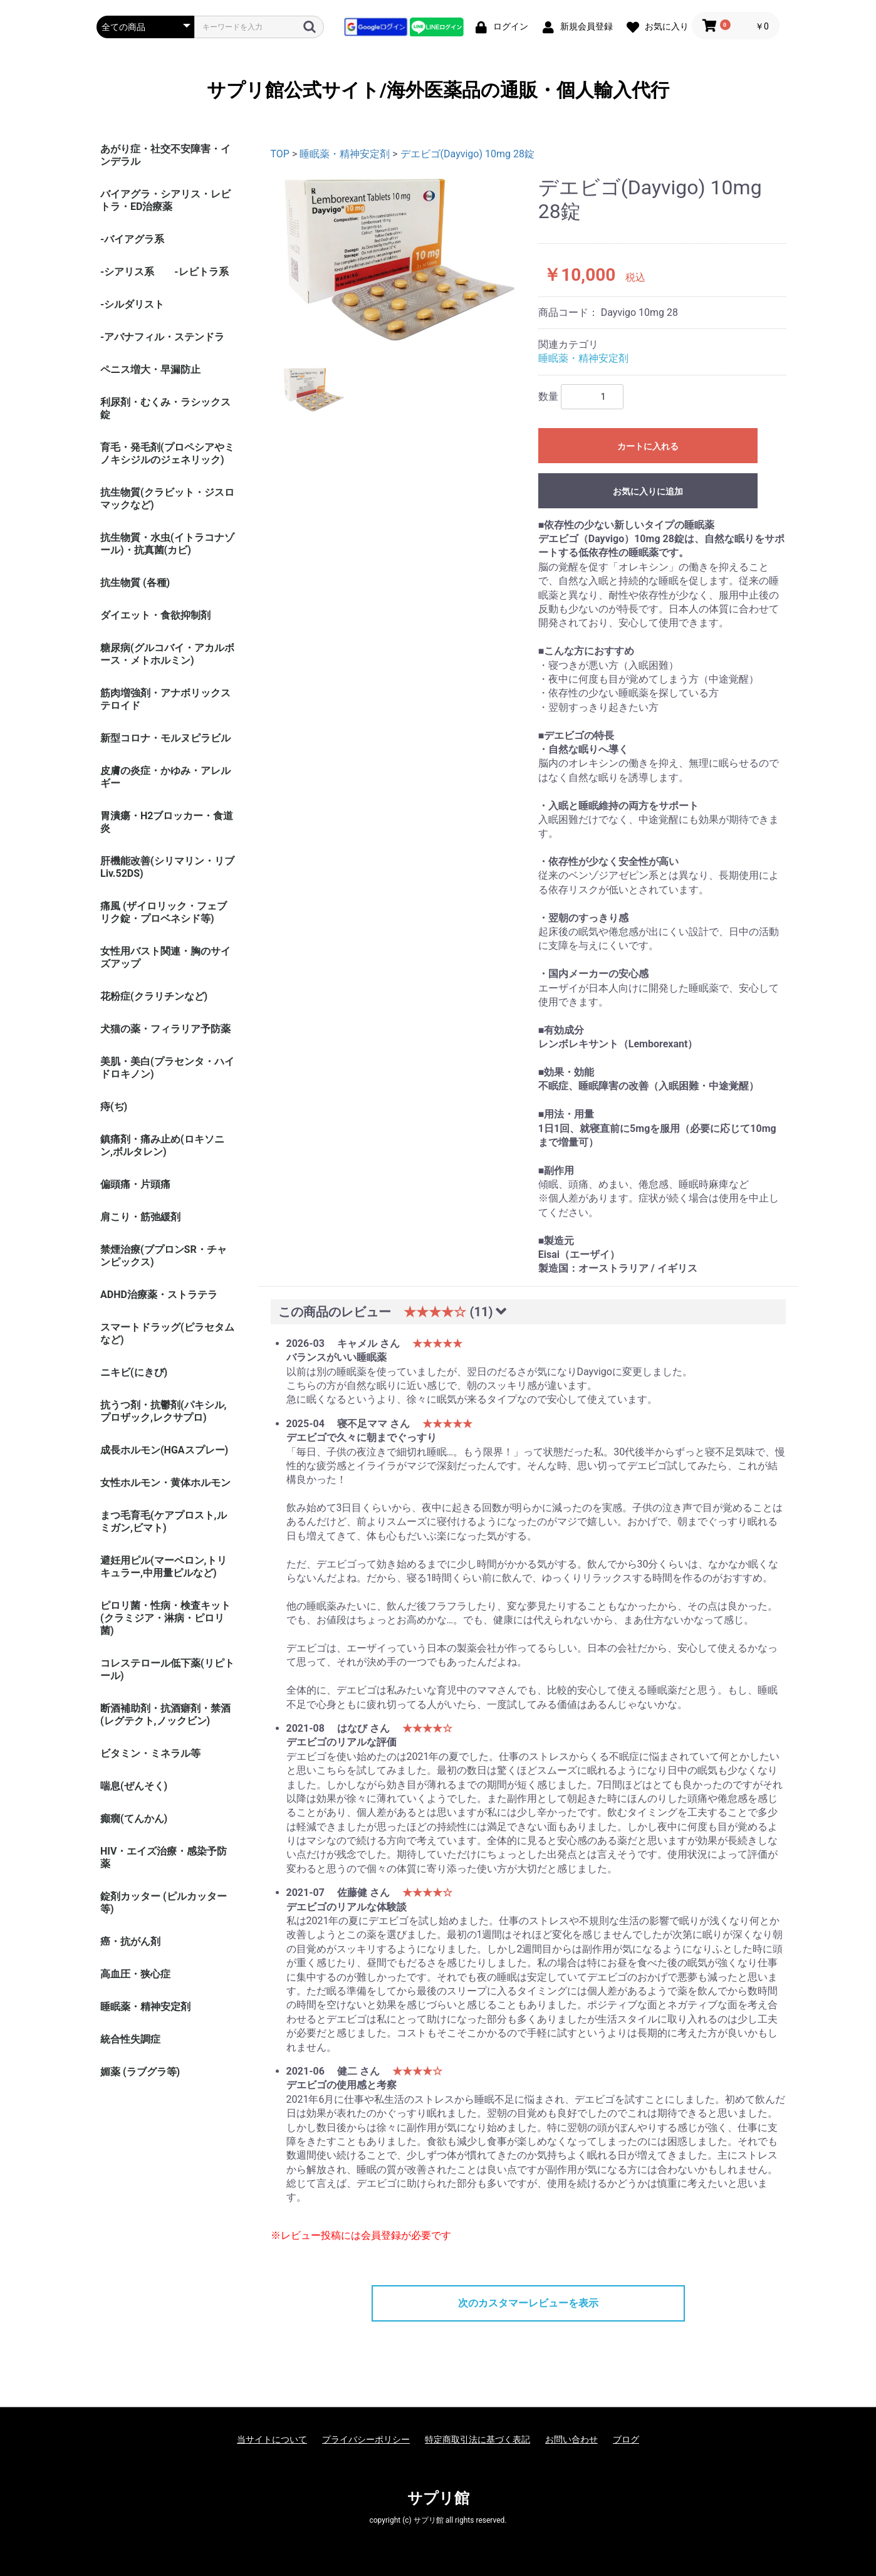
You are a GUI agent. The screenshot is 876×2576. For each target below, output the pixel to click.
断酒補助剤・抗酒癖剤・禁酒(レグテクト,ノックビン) (165, 1714)
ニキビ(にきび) (133, 1372)
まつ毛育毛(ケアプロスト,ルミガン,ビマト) (163, 1521)
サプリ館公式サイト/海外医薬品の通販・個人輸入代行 (438, 90)
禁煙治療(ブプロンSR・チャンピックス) (163, 1255)
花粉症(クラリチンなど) (153, 996)
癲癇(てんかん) (133, 1819)
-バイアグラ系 (132, 239)
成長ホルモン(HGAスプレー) (164, 1450)
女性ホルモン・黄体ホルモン (165, 1483)
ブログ (626, 2439)
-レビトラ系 (201, 272)
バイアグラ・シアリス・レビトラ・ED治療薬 (165, 200)
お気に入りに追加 (648, 491)
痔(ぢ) (113, 1107)
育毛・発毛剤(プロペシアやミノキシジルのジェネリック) (167, 453)
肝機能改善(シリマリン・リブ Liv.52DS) (167, 867)
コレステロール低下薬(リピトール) (167, 1669)
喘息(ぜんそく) (133, 1786)
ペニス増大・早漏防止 (150, 369)
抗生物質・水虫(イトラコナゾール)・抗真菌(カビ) (167, 543)
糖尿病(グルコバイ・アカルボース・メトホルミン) (167, 654)
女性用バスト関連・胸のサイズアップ (165, 957)
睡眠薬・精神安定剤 (145, 2007)
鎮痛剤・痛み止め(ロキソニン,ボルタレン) (162, 1145)
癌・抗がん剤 (130, 1941)
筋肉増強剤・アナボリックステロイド (165, 699)
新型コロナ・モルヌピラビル (165, 738)
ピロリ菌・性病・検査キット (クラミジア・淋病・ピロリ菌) (165, 1618)
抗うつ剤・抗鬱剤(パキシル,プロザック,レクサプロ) (163, 1411)
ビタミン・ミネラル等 (150, 1753)
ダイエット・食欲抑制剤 (155, 615)
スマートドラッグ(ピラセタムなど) (167, 1333)
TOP (280, 154)
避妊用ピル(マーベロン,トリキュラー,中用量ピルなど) (163, 1566)
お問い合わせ (571, 2439)
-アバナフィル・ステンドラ (162, 337)
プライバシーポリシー (366, 2439)
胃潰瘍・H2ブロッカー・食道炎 (166, 822)
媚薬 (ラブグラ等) (140, 2072)
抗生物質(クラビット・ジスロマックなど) (167, 498)
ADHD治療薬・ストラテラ (158, 1295)
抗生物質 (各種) (135, 583)
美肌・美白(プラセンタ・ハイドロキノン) (167, 1067)
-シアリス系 (127, 272)
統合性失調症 (130, 2039)
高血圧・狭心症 (135, 1974)
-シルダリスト (132, 304)
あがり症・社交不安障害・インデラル (165, 155)
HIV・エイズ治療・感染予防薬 (163, 1857)
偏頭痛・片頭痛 (135, 1184)
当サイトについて (272, 2439)
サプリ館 (438, 2498)
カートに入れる (648, 446)
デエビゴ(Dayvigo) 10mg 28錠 (467, 154)
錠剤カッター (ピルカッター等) (163, 1902)
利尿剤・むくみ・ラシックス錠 (165, 408)
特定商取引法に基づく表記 (477, 2439)
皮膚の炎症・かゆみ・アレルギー (165, 777)
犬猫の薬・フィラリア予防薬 (165, 1029)
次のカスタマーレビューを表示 (528, 2303)
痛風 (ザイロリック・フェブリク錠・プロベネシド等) (163, 912)
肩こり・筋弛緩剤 (140, 1217)
